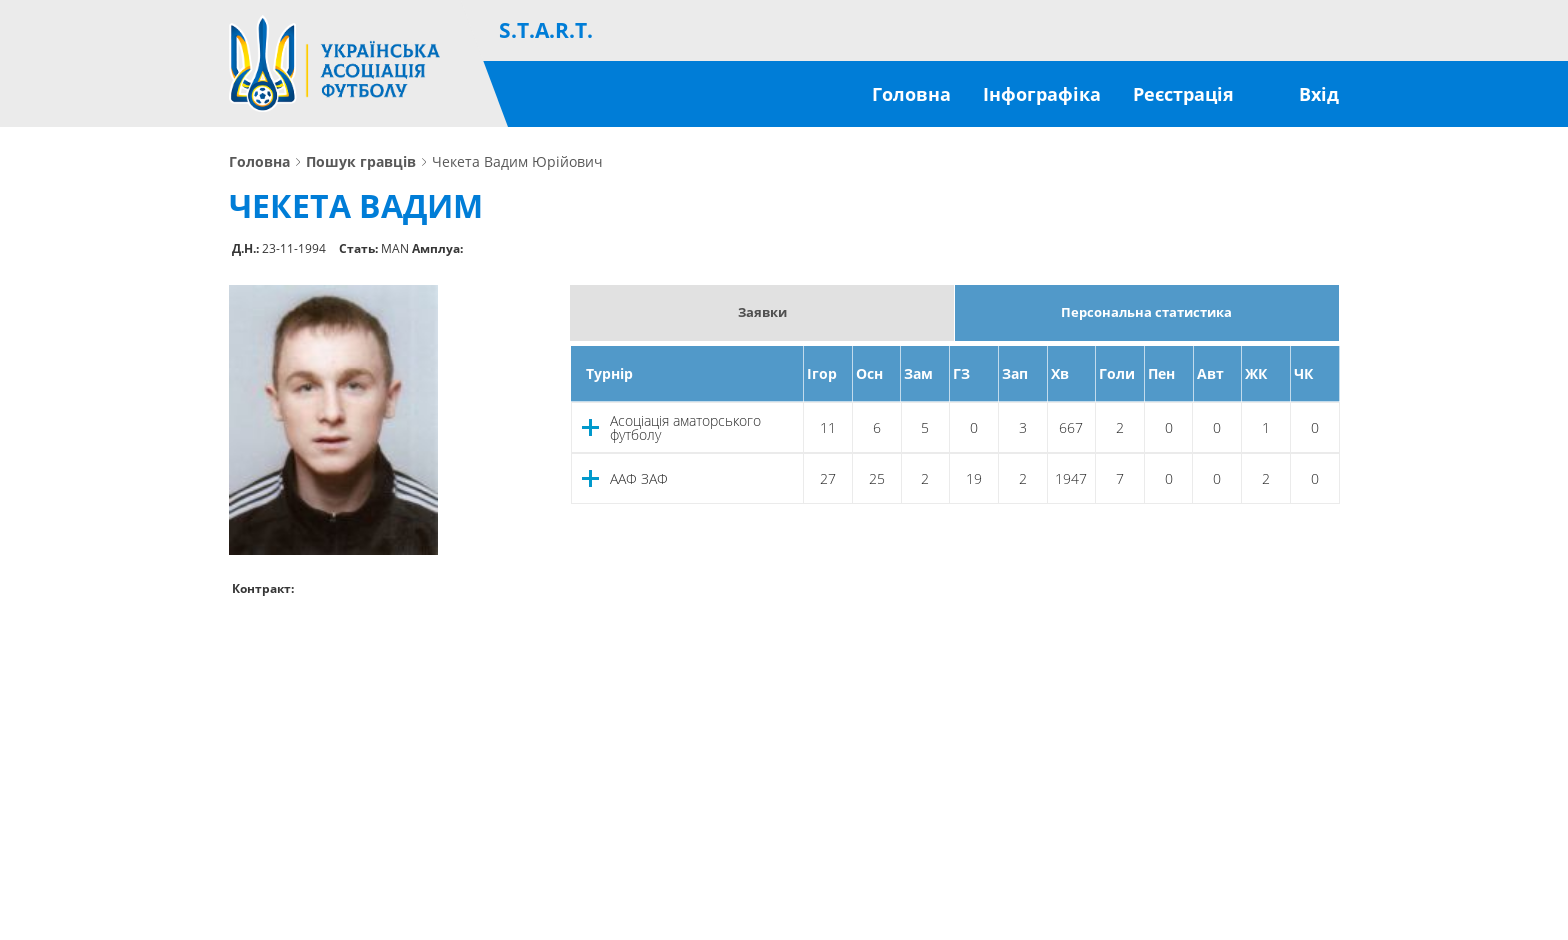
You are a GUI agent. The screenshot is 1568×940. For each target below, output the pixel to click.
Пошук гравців (361, 162)
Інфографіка (1042, 94)
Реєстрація (1183, 94)
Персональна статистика (1147, 312)
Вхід (1319, 94)
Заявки (762, 312)
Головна (911, 94)
